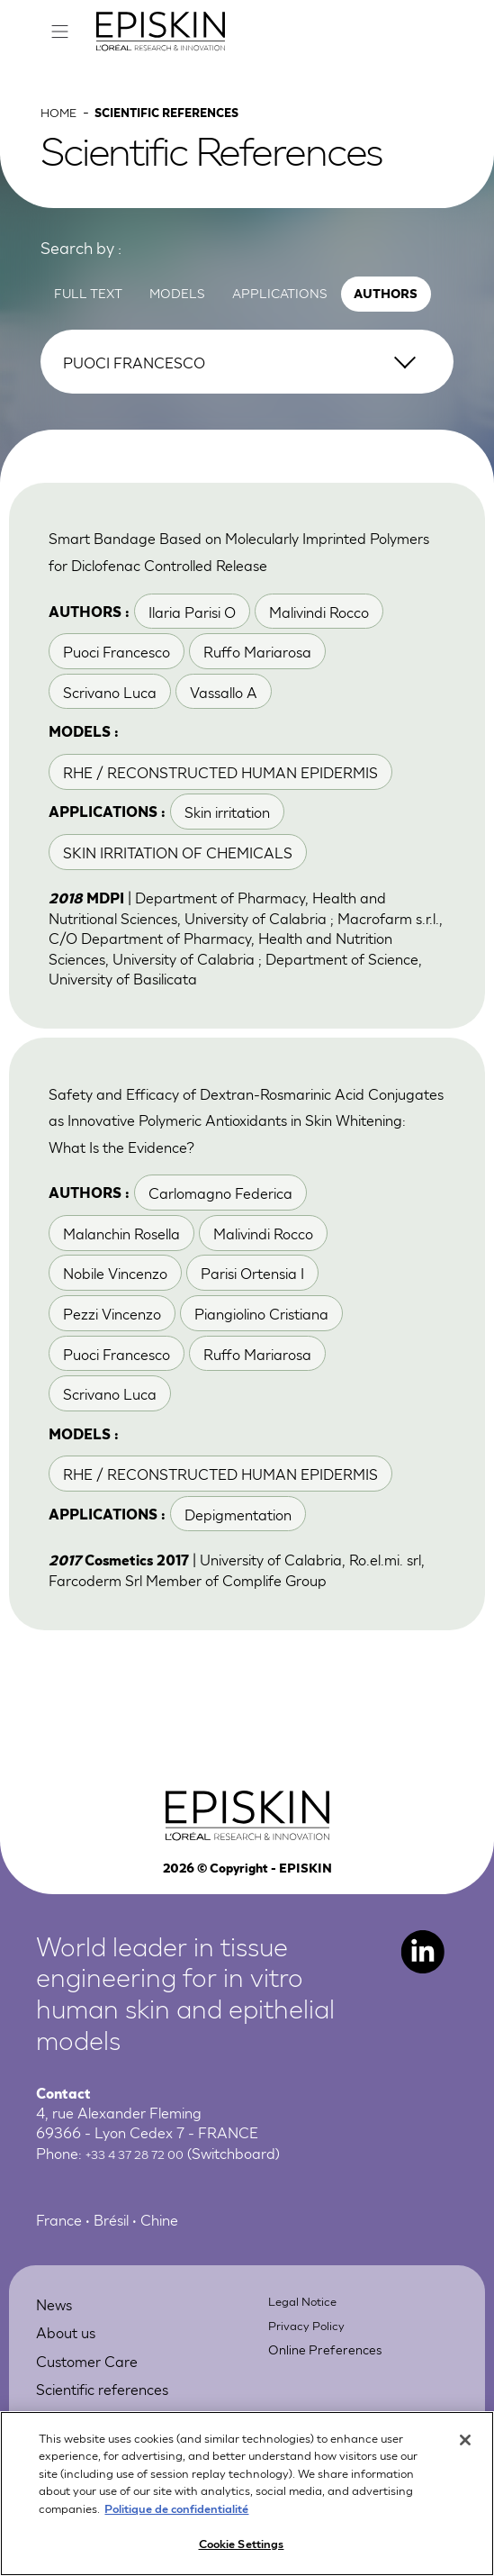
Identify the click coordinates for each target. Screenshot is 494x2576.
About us (75, 2420)
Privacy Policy (313, 2412)
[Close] (465, 2453)
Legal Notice (310, 2389)
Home (62, 136)
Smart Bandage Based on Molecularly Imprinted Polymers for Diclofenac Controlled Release (246, 587)
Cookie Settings (241, 2557)
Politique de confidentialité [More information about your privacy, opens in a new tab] (176, 2521)
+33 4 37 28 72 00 (146, 2242)
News (60, 2392)
